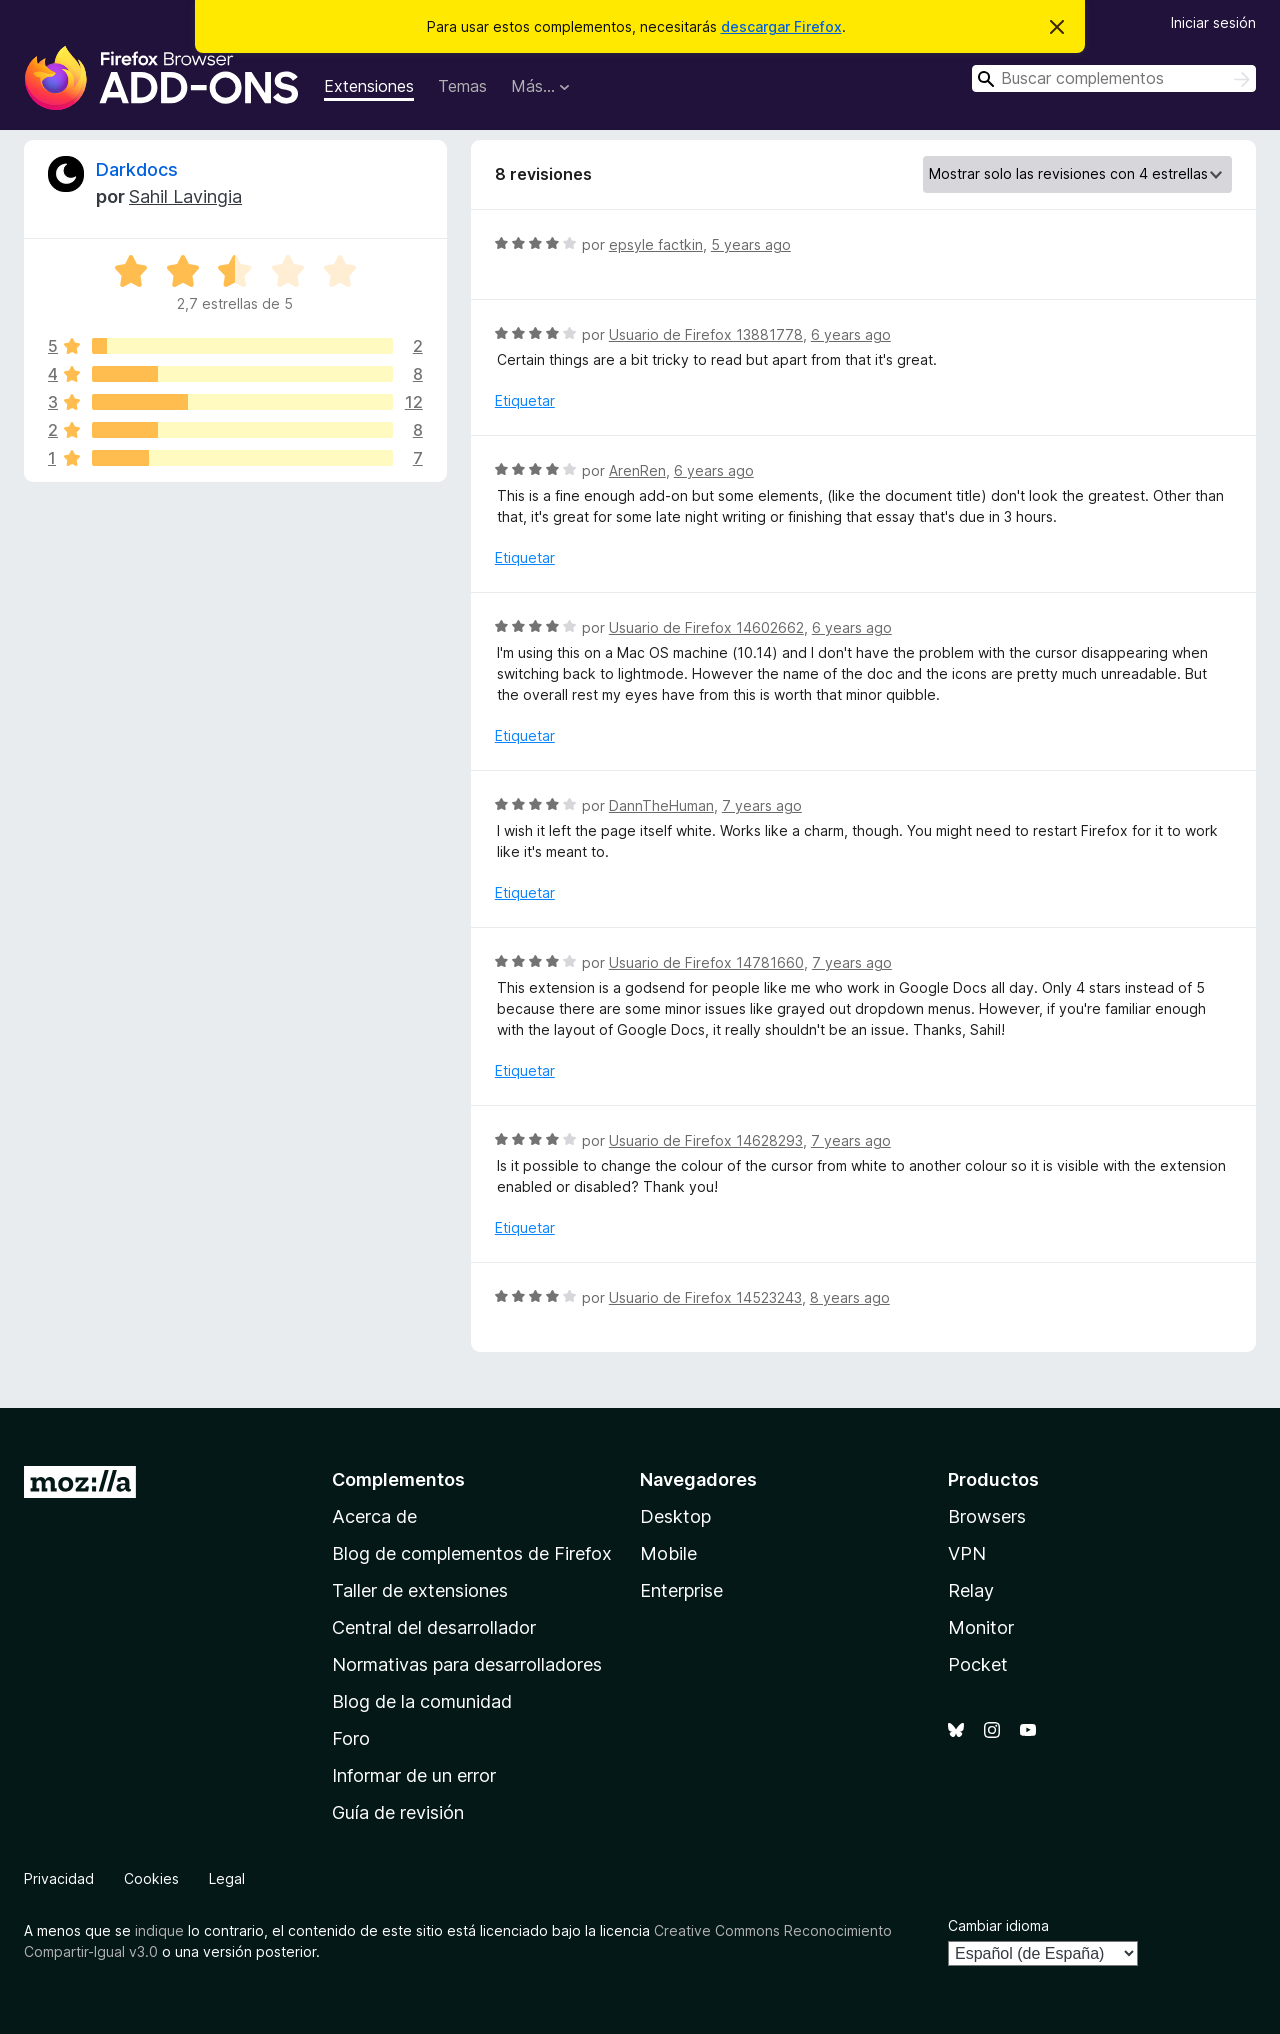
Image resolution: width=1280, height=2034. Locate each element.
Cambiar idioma (998, 1925)
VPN (967, 1553)
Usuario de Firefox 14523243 (705, 1297)
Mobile (668, 1553)
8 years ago (850, 1297)
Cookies (151, 1878)
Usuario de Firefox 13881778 (706, 334)
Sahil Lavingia (185, 196)
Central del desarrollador (434, 1627)
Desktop (675, 1516)
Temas (462, 86)
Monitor (981, 1627)
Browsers (987, 1516)
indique (159, 1930)
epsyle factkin (656, 244)
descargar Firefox (781, 26)
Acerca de (374, 1516)
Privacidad (59, 1878)
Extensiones (369, 86)
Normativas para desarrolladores (467, 1664)
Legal (227, 1878)
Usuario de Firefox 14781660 (706, 962)
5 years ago (751, 244)
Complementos (398, 1479)
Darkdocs (137, 169)
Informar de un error (414, 1775)
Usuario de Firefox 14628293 (706, 1140)
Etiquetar (525, 400)
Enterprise (681, 1590)
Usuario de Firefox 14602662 (706, 627)
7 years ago (762, 805)
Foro (351, 1738)
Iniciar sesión (1213, 22)
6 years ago (851, 334)
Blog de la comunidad (422, 1701)
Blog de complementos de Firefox (472, 1553)
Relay (971, 1590)
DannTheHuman (661, 805)
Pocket (978, 1664)
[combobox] (1114, 78)
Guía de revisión (398, 1812)
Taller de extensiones (420, 1590)
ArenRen (637, 470)
